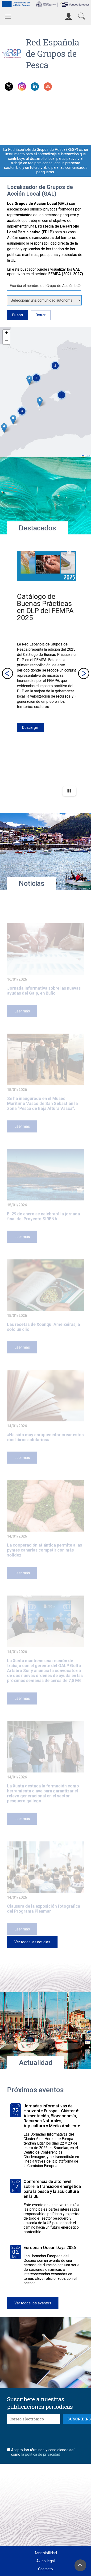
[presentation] (43, 2436)
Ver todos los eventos (32, 2303)
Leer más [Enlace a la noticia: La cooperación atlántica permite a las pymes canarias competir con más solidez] (22, 1579)
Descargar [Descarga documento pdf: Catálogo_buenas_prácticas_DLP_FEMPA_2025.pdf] (76, 727)
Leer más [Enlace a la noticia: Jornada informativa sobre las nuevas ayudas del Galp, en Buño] (22, 1017)
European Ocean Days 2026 (50, 2247)
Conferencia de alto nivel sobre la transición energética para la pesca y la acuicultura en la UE (52, 2189)
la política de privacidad (40, 2454)
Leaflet (86, 456)
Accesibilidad (45, 2553)
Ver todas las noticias (32, 1942)
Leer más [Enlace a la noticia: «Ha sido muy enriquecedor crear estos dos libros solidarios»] (22, 1464)
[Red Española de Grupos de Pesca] (45, 53)
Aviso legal (45, 2561)
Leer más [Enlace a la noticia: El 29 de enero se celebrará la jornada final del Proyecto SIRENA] (22, 1243)
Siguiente (83, 673)
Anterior (7, 673)
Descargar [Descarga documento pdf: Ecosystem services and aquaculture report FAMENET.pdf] (14, 757)
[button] (4, 428)
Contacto (45, 2569)
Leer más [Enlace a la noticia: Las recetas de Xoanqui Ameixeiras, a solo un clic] (22, 1353)
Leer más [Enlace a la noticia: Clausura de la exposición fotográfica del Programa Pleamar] (22, 1935)
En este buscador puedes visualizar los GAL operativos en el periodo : (45, 271)
